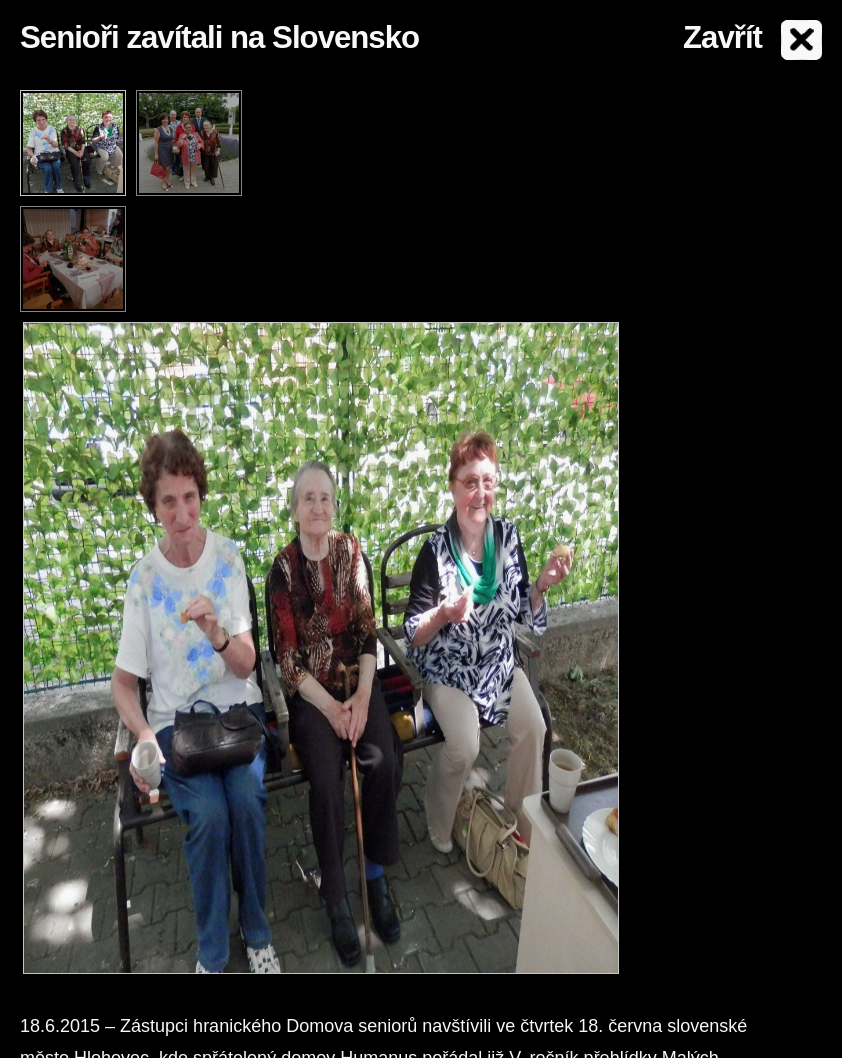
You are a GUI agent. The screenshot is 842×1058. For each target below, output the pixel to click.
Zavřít (722, 37)
